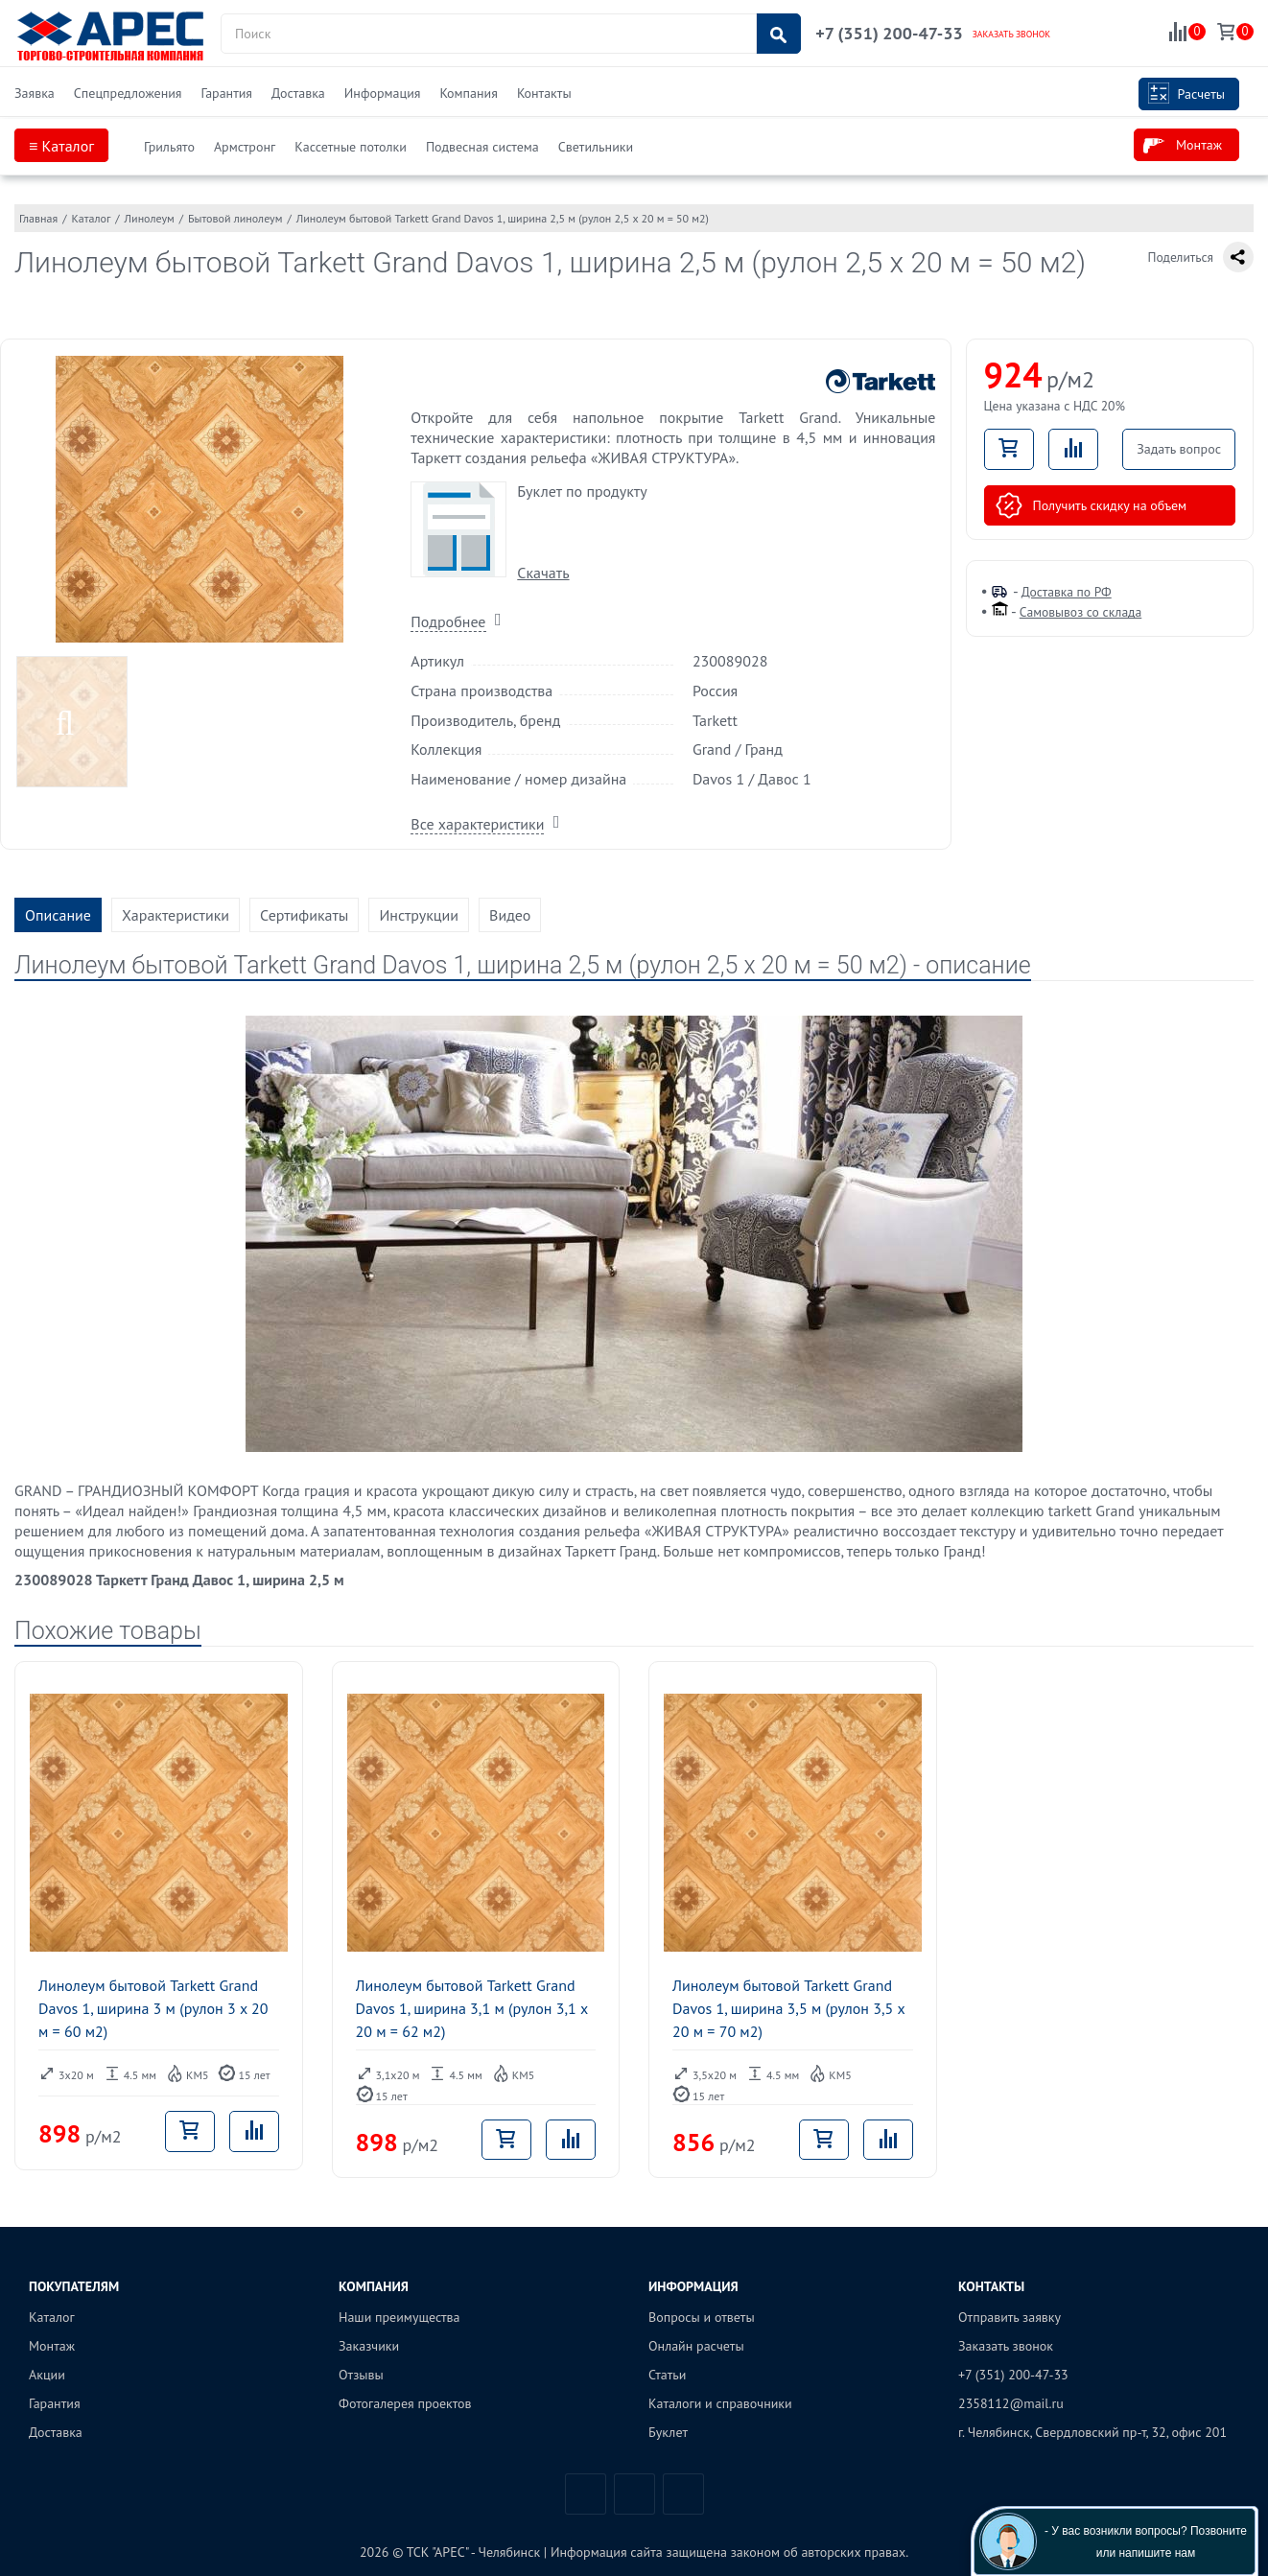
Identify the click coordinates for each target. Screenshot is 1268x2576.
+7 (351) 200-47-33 (888, 33)
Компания (468, 93)
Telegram (634, 2494)
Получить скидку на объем (1091, 505)
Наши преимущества (399, 2317)
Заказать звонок (1005, 2345)
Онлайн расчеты (696, 2345)
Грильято (169, 146)
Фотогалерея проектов (405, 2403)
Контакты (544, 93)
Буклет (668, 2432)
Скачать (543, 572)
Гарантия (226, 93)
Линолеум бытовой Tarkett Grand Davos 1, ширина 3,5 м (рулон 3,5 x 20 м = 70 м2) (788, 2008)
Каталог (52, 2317)
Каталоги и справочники (720, 2403)
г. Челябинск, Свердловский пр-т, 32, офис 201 (1092, 2432)
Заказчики (369, 2345)
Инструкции (418, 915)
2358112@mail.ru (1011, 2403)
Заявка (34, 93)
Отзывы (361, 2374)
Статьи (667, 2374)
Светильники (595, 146)
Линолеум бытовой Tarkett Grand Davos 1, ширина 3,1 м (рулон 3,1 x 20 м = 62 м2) (472, 2008)
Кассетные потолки (350, 146)
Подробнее (448, 621)
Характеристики (175, 915)
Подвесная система (482, 146)
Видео (509, 915)
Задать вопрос (1179, 448)
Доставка (298, 93)
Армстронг (244, 146)
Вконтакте (585, 2494)
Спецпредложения (128, 93)
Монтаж (1182, 145)
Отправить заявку (1009, 2317)
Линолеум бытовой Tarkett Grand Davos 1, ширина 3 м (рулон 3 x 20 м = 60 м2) (153, 2008)
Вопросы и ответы (701, 2317)
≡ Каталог (61, 145)
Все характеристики (477, 823)
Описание (58, 915)
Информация (382, 93)
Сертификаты (304, 915)
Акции (47, 2374)
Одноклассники (683, 2494)
